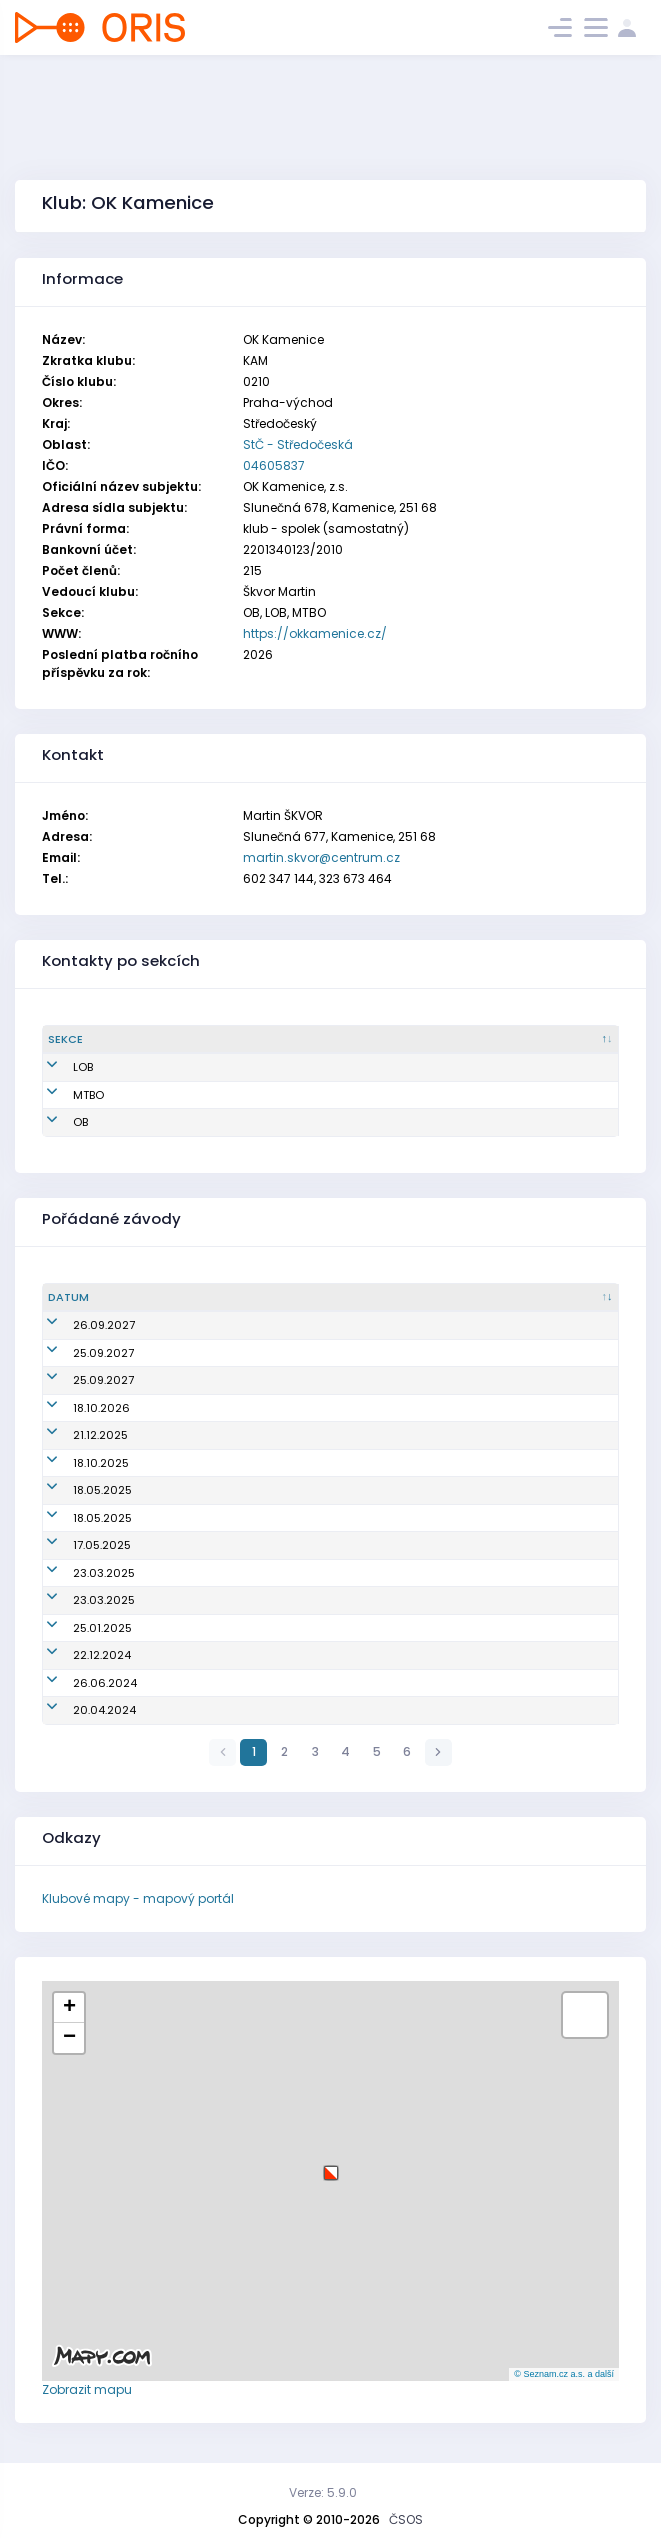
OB (55, 1122)
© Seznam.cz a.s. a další (564, 2374)
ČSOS (406, 2519)
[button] (331, 2165)
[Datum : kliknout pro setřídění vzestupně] (88, 1298)
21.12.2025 (75, 1435)
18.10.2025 (76, 1463)
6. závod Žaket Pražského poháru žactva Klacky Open (288, 1683)
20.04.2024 (79, 1710)
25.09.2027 (78, 1353)
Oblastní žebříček (188, 1408)
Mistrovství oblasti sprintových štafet (243, 1710)
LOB (58, 1067)
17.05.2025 (77, 1545)
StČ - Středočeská (298, 444)
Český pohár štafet (192, 1325)
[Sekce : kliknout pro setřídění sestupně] (96, 1040)
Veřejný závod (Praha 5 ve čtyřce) (234, 1573)
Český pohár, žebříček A (205, 1353)
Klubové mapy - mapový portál (138, 1898)
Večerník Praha (181, 1435)
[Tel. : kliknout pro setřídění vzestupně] (561, 1040)
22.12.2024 (77, 1655)
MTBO (63, 1095)
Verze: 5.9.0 (323, 2492)
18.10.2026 (76, 1408)
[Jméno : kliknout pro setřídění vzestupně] (212, 1040)
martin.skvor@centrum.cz (321, 857)
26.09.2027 (79, 1325)
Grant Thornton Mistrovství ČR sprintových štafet (275, 1490)
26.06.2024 (80, 1683)
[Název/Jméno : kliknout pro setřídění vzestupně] (376, 1298)
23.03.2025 (79, 1573)
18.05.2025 (77, 1490)
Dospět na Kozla (184, 1628)
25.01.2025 (77, 1628)
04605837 (274, 465)
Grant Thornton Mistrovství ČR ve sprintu (251, 1545)
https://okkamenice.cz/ (315, 633)
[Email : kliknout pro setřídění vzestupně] (390, 1040)
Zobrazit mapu (87, 2389)
